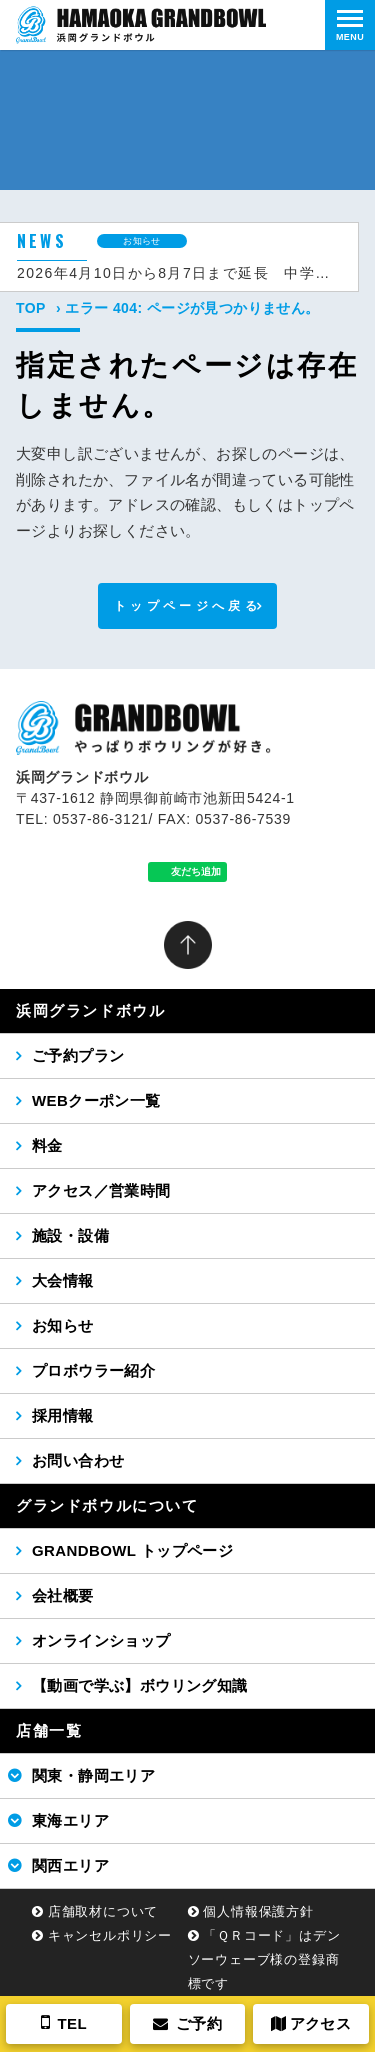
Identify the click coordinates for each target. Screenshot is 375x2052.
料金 (47, 1145)
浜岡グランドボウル (90, 1010)
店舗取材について (103, 1911)
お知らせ (63, 1325)
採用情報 (63, 1415)
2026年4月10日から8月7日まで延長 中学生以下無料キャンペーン (179, 273)
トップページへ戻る (187, 606)
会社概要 (63, 1595)
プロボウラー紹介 (93, 1370)
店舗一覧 (49, 1730)
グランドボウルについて (107, 1505)
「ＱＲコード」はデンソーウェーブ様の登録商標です (264, 1959)
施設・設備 (70, 1235)
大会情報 (63, 1280)
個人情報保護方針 (258, 1911)
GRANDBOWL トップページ (132, 1550)
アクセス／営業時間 (101, 1190)
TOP (31, 308)
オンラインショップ (101, 1640)
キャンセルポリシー (110, 1935)
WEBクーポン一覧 (96, 1100)
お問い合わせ (78, 1460)
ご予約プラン (78, 1055)
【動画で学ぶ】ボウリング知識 (140, 1685)
